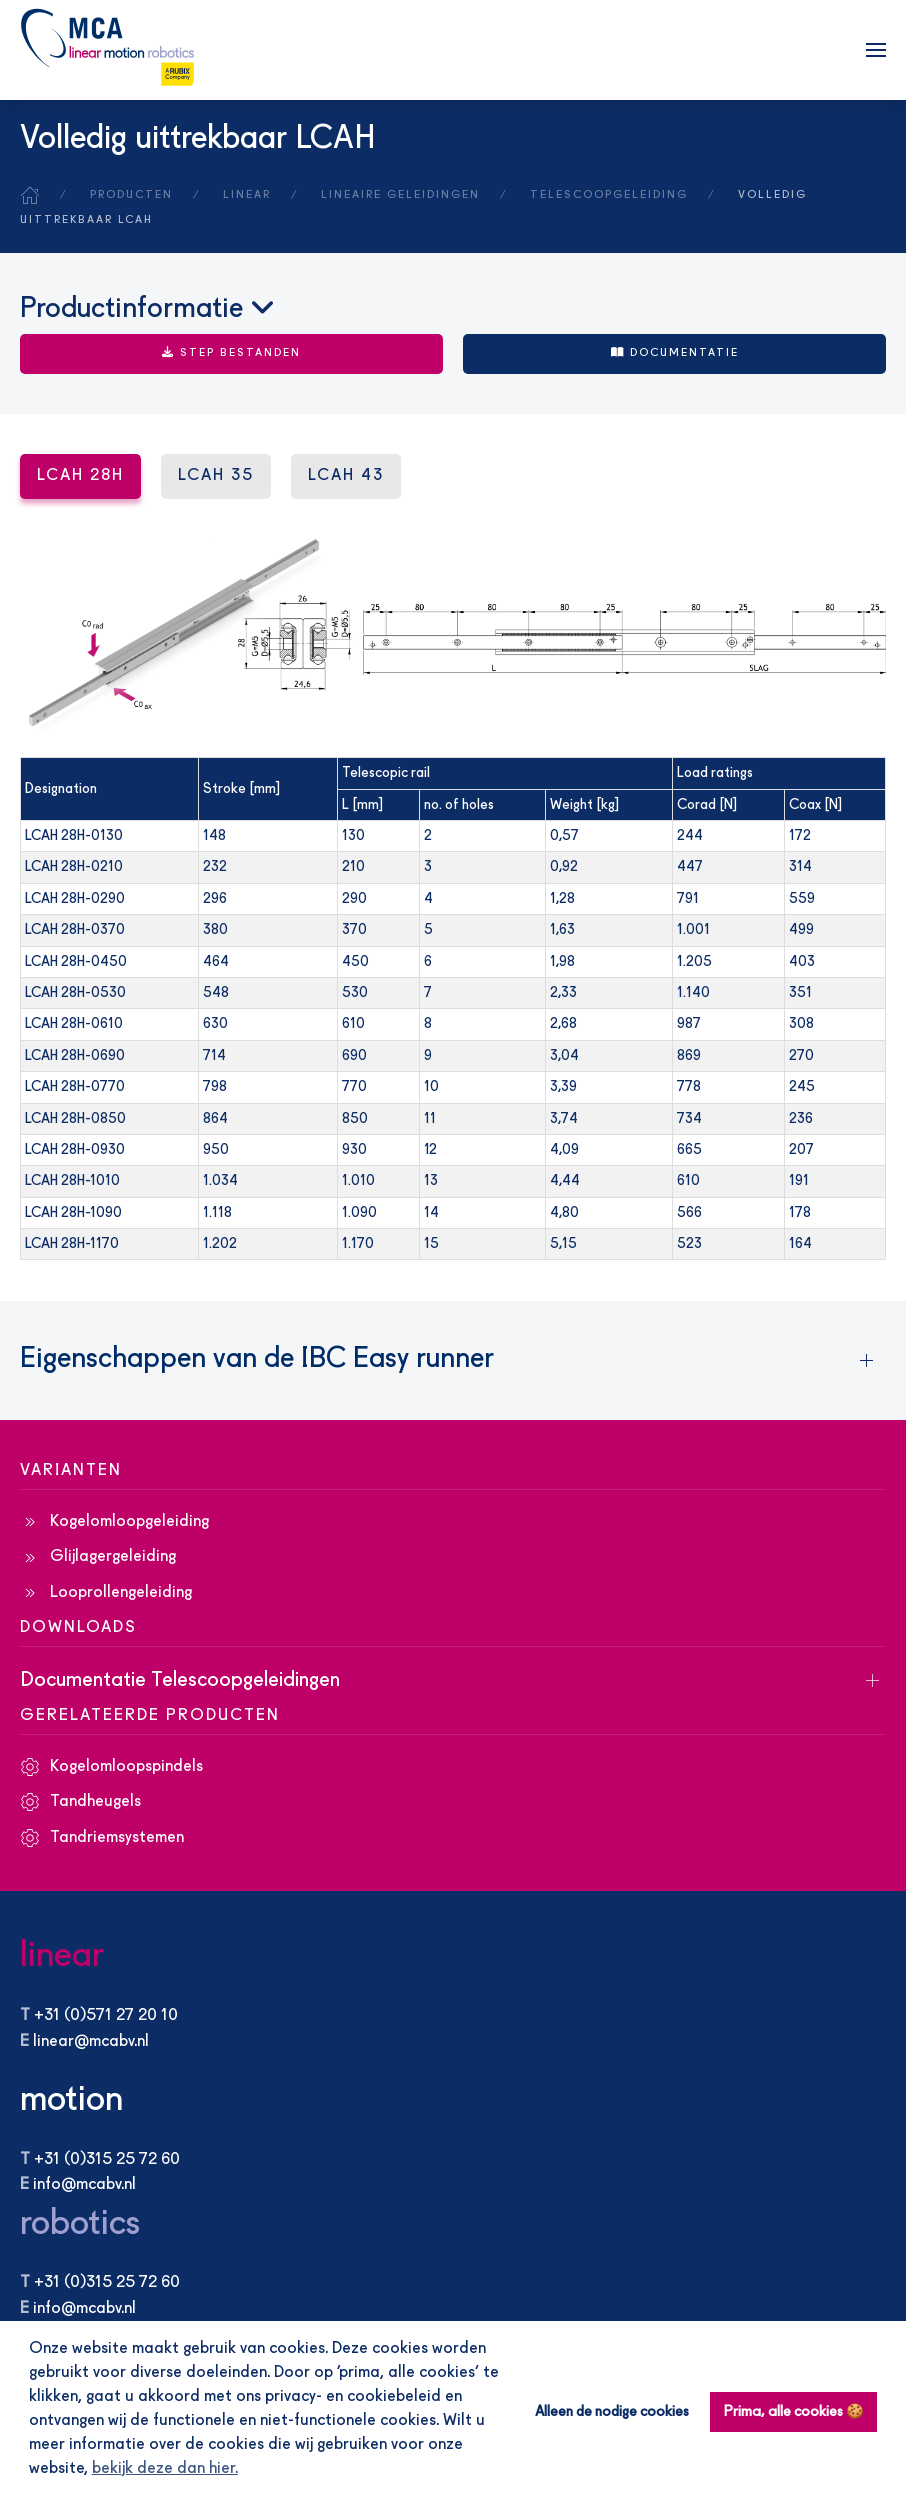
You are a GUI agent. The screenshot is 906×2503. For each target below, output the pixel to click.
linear (62, 1956)
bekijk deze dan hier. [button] (165, 2469)
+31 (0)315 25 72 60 (107, 2160)
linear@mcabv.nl (91, 2042)
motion (71, 2100)
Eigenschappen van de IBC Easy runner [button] (257, 1360)
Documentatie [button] (675, 353)
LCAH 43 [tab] (346, 476)
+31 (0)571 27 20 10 (106, 2016)
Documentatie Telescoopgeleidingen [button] (180, 1681)
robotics (80, 2224)
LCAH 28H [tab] (80, 476)
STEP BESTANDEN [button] (231, 353)
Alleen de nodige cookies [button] (612, 2412)
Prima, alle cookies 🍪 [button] (794, 2412)
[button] (876, 50)
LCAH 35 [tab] (216, 476)
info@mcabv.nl (84, 2185)
